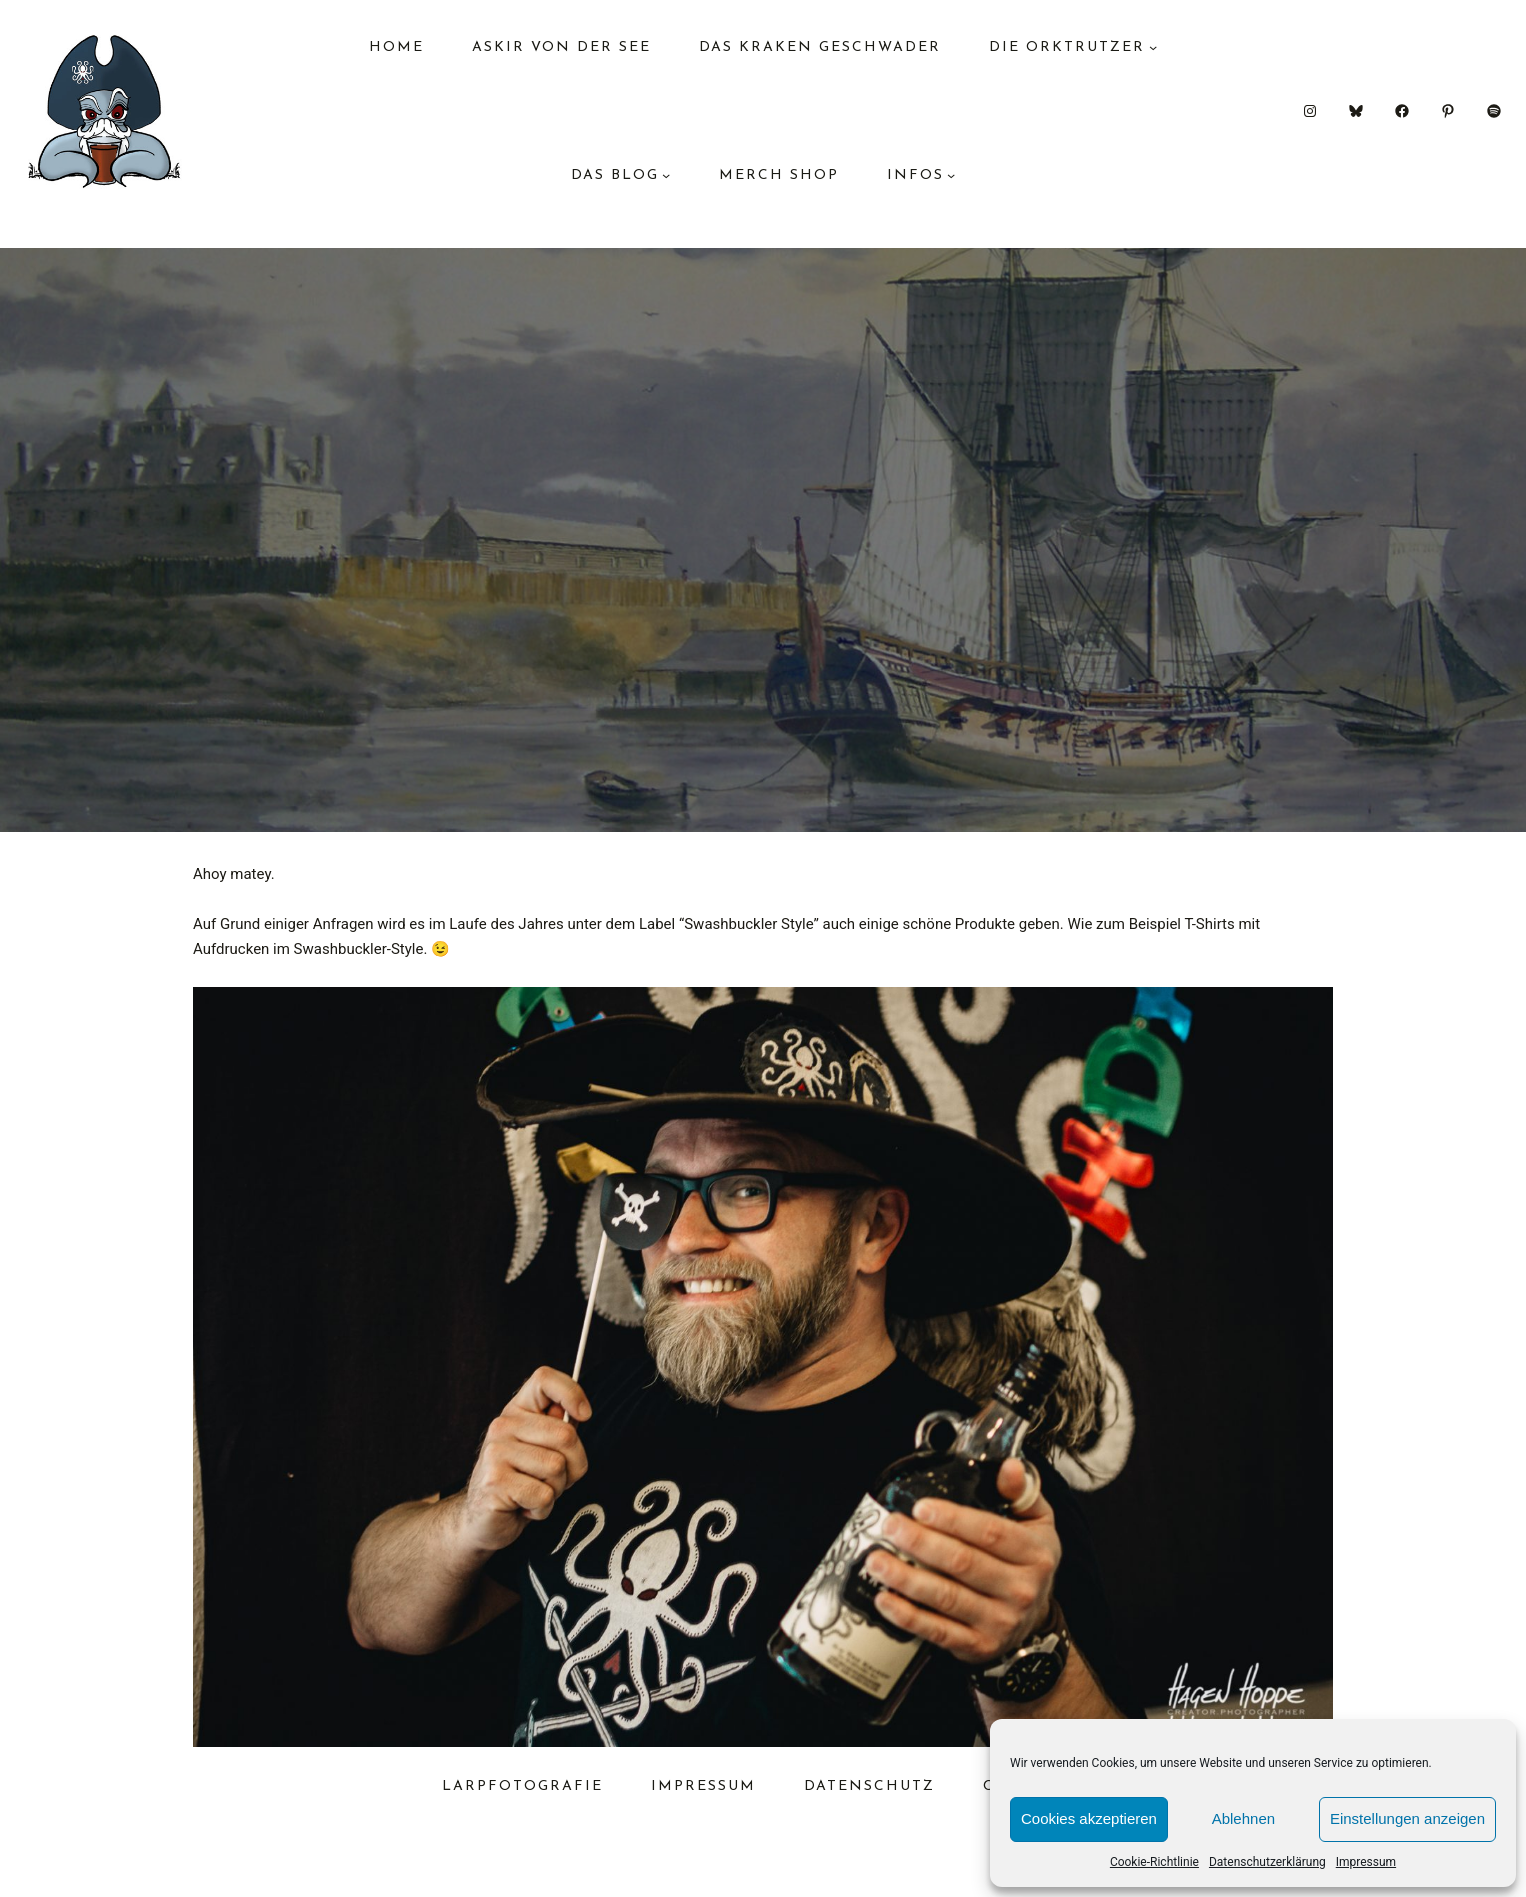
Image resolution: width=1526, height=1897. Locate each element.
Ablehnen (1243, 1818)
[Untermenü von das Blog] (666, 175)
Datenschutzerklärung (1267, 1862)
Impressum (1366, 1862)
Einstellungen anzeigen (1407, 1818)
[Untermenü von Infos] (951, 175)
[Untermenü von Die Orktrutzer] (1153, 47)
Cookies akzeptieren (1089, 1818)
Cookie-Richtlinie (1154, 1862)
